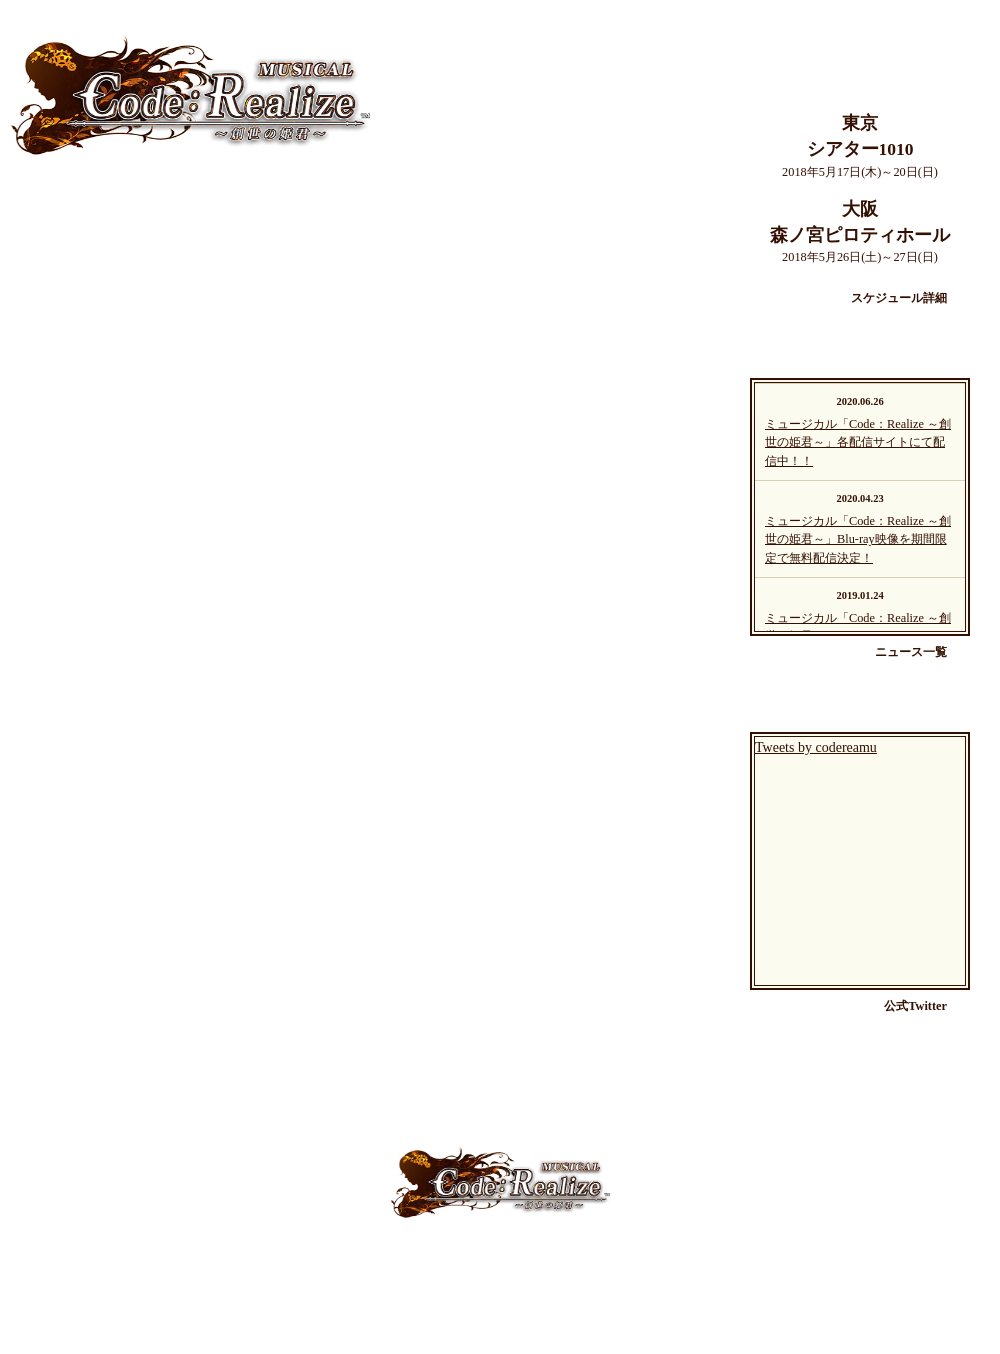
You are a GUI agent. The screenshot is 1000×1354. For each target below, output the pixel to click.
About (293, 1258)
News (471, 1258)
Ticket (527, 1258)
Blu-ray (703, 1258)
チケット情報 (140, 616)
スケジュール (140, 420)
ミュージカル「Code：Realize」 (190, 95)
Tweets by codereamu (816, 747)
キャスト (140, 322)
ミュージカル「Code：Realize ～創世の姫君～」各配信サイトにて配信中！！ (858, 442)
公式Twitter (915, 1006)
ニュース (140, 518)
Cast (346, 1258)
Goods (640, 1258)
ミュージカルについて (140, 224)
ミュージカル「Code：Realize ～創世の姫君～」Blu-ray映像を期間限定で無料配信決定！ (858, 539)
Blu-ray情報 (140, 910)
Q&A (583, 1258)
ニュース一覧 (911, 652)
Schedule (406, 1258)
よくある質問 (140, 714)
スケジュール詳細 (899, 298)
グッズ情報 (140, 812)
